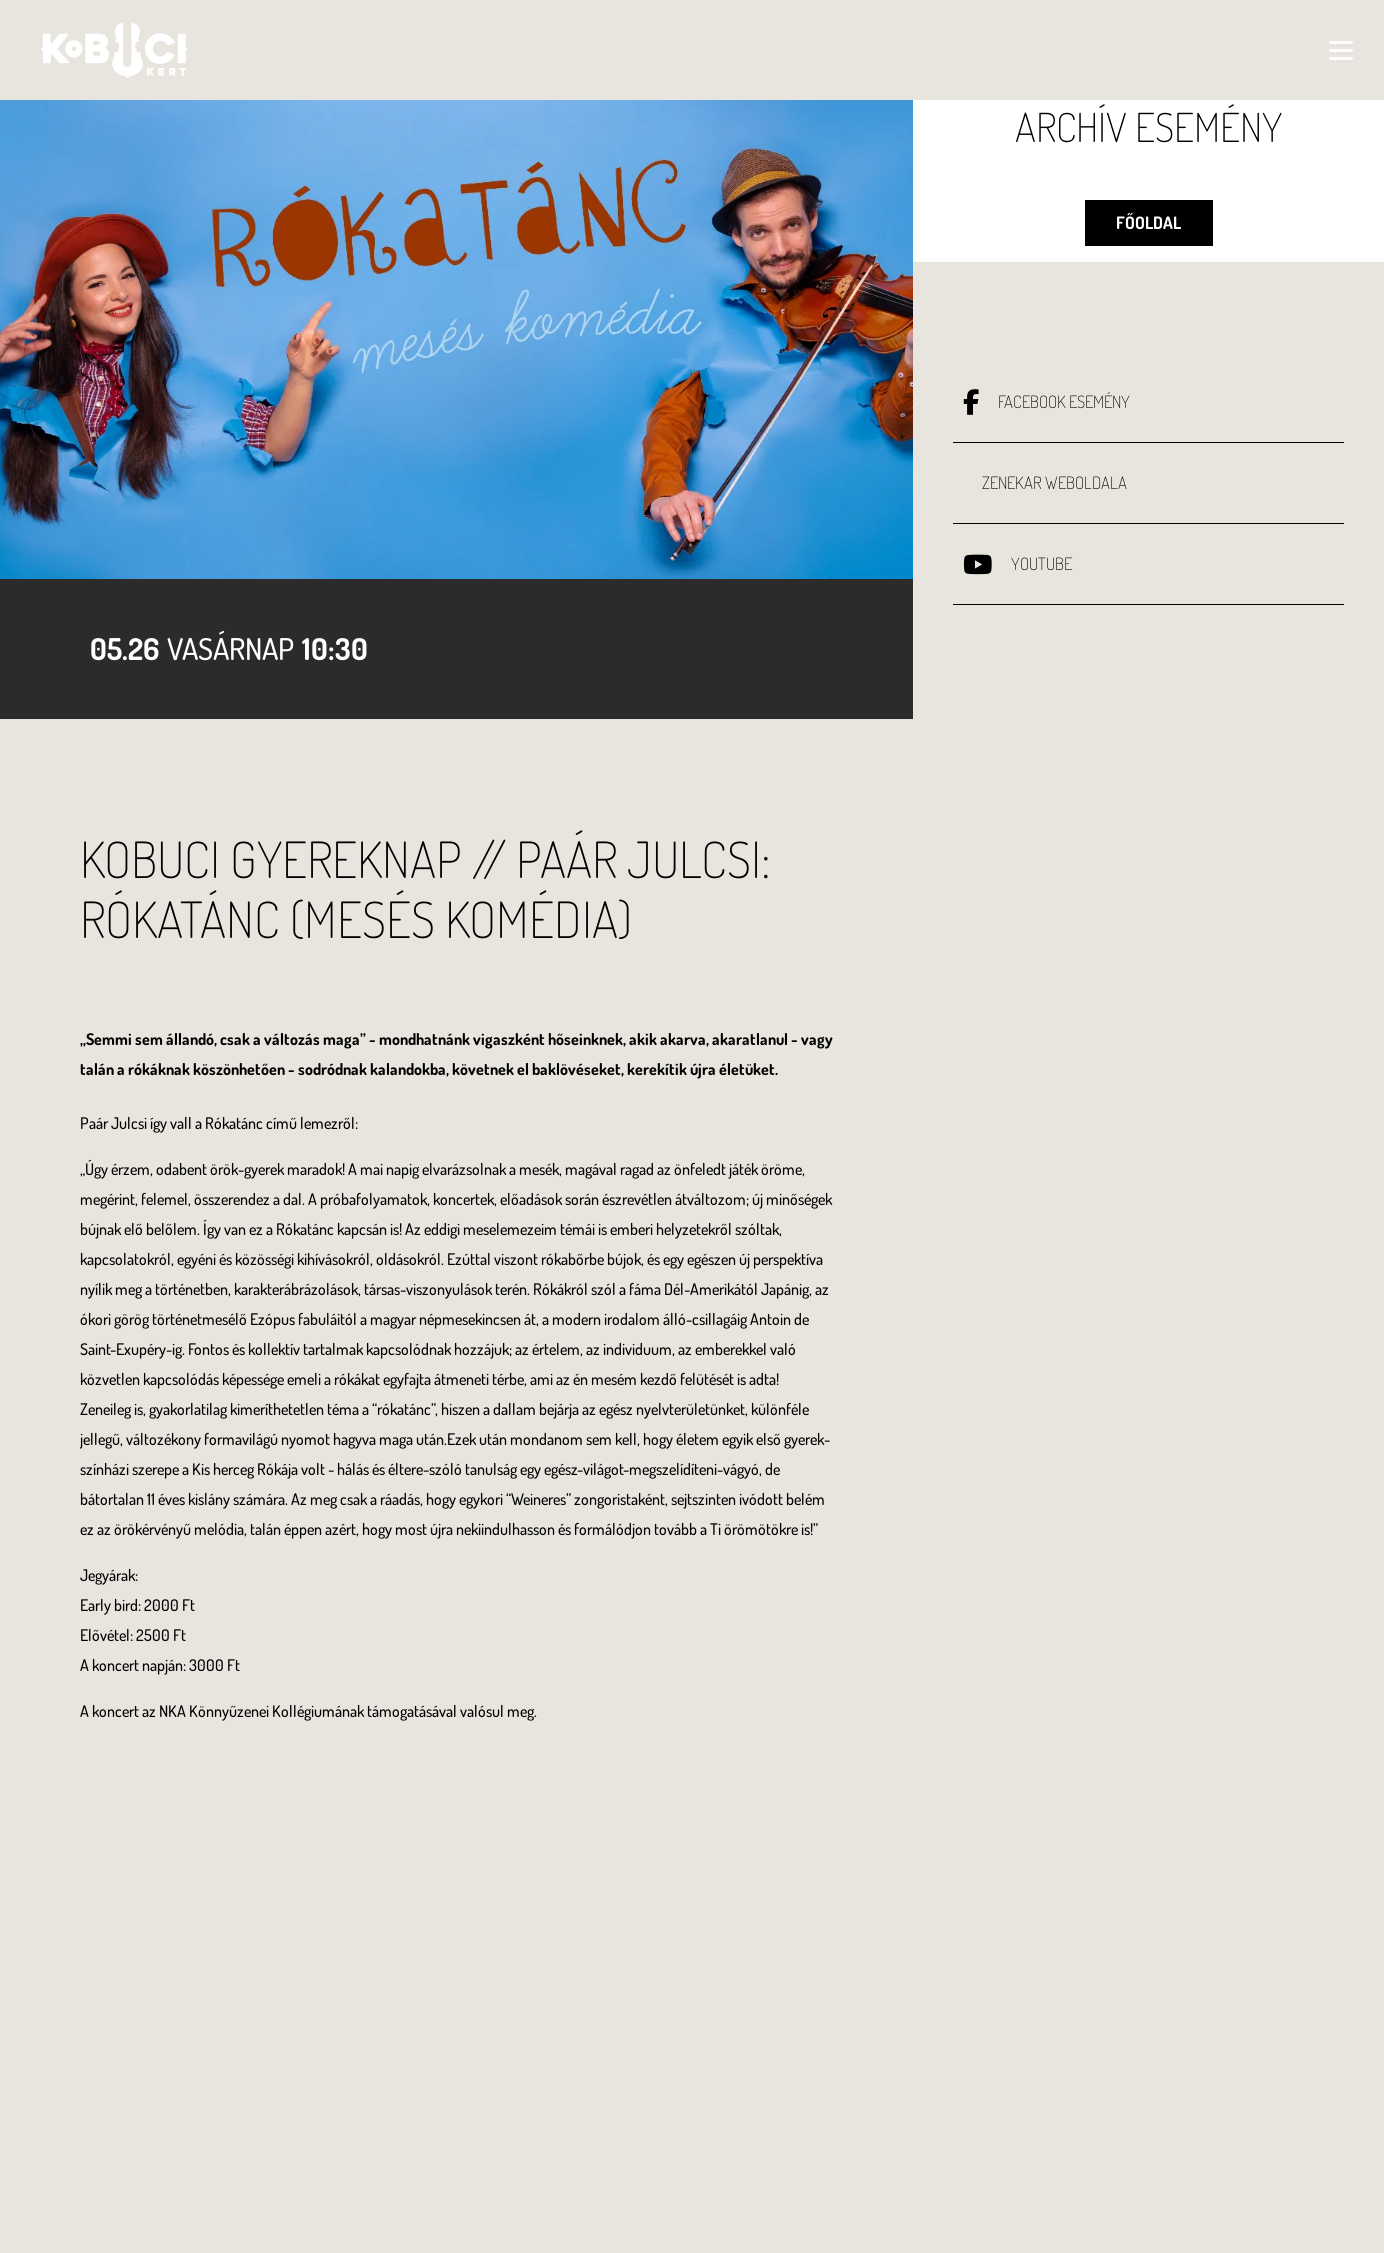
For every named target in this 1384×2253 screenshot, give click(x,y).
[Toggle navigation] (1312, 50)
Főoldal (1148, 230)
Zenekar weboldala (1054, 496)
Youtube (1041, 577)
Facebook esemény (1064, 415)
